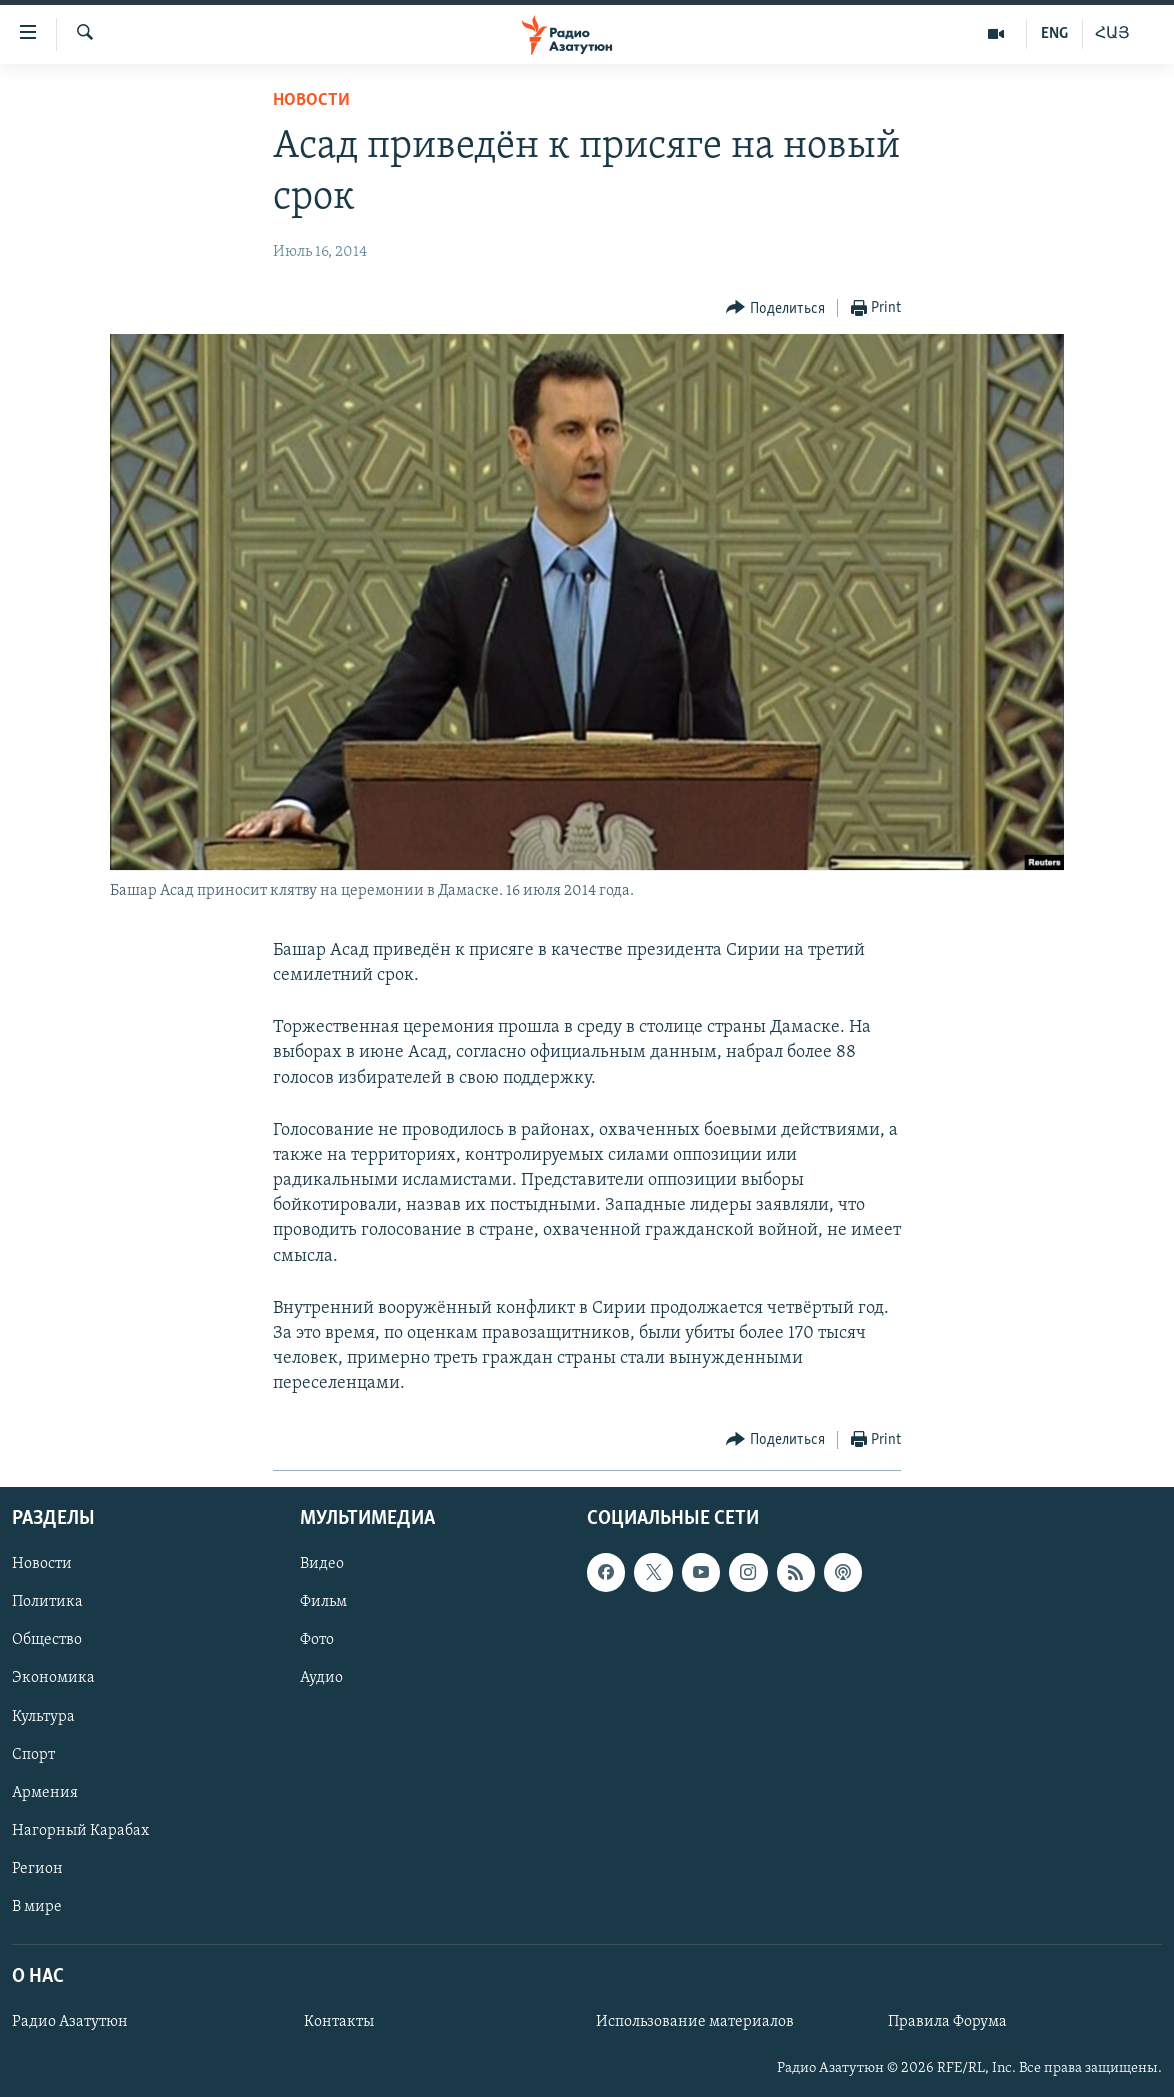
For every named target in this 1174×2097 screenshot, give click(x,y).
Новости (311, 100)
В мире (37, 1906)
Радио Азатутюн (70, 2022)
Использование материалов (695, 2022)
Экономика (53, 1678)
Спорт (33, 1754)
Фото (317, 1640)
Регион (37, 1868)
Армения (45, 1792)
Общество (47, 1640)
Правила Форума (947, 2022)
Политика (47, 1602)
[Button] (775, 308)
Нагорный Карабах (80, 1830)
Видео (322, 1564)
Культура (43, 1716)
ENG (1054, 34)
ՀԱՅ (1112, 34)
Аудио (321, 1678)
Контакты (339, 2022)
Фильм (323, 1602)
